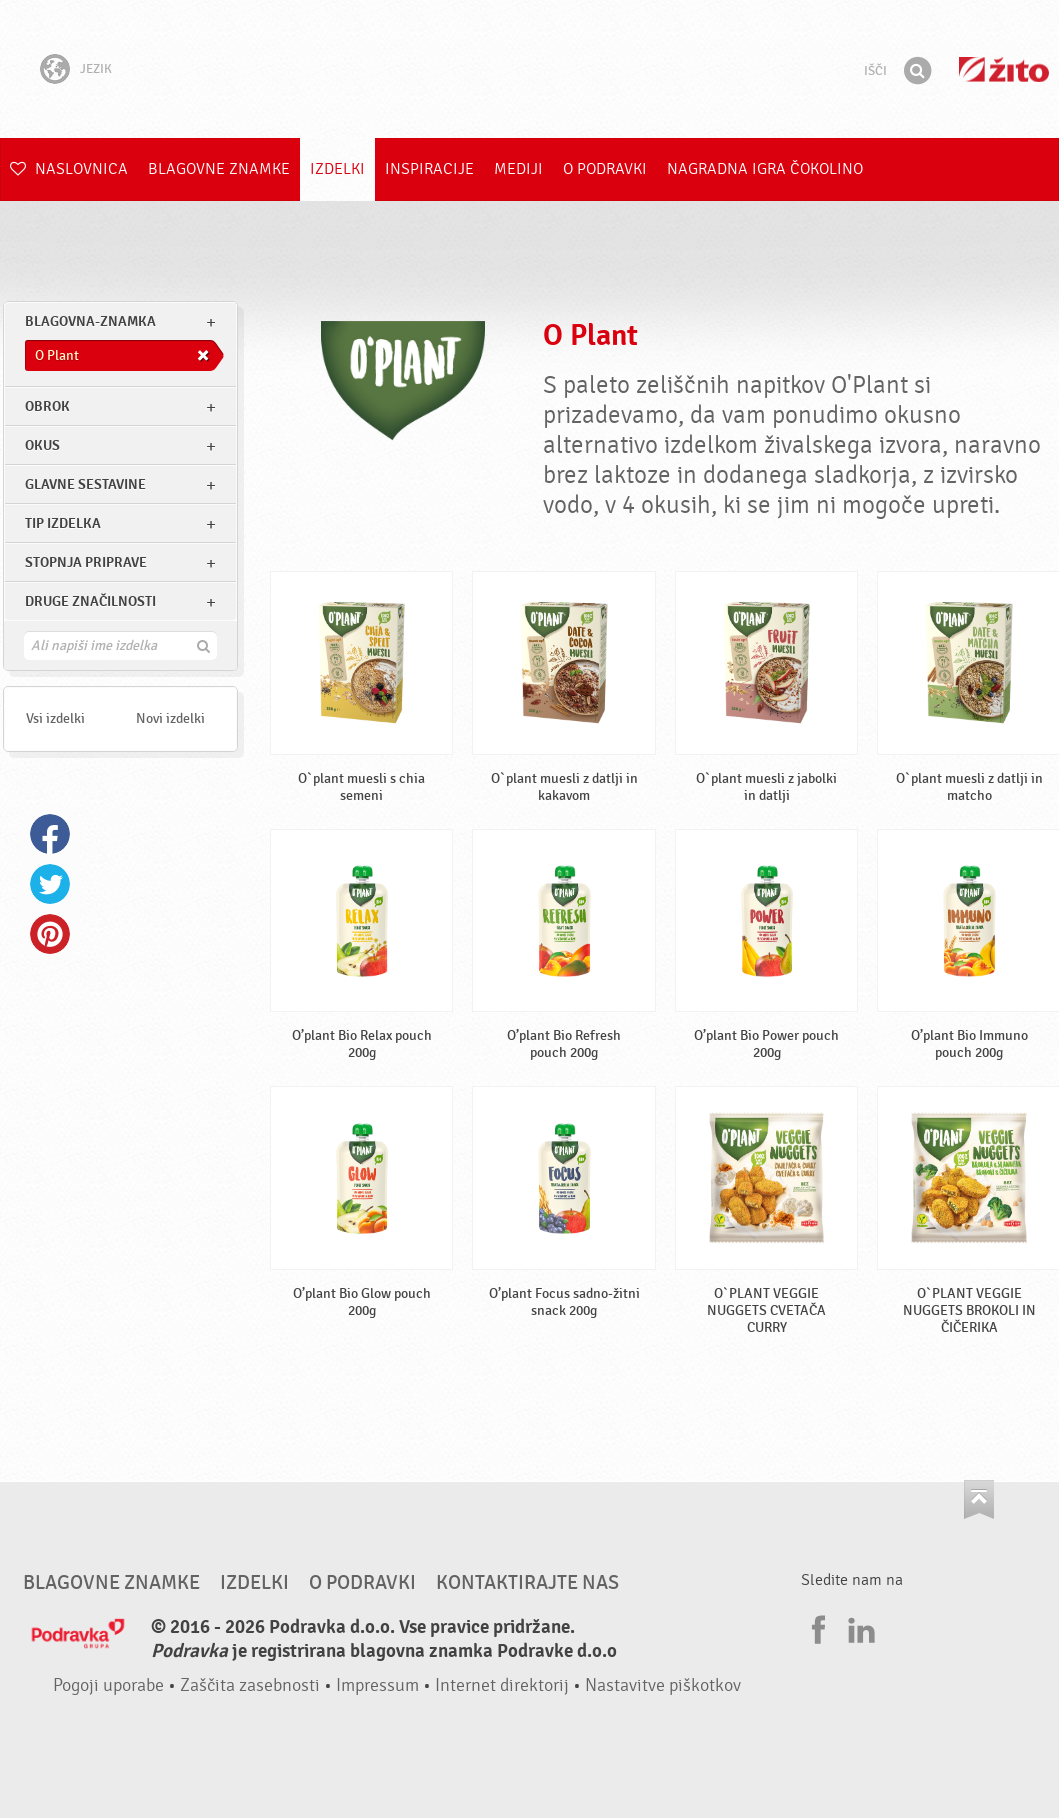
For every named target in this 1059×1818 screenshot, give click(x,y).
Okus (42, 445)
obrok (47, 406)
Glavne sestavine (85, 484)
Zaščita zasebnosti (250, 1685)
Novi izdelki (170, 718)
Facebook (50, 834)
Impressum (377, 1685)
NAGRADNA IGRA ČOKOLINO (765, 169)
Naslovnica (69, 169)
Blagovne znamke (219, 169)
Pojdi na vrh (979, 1499)
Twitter (50, 884)
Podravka (530, 69)
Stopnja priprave (86, 562)
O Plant (590, 335)
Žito (1004, 69)
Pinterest (50, 934)
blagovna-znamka (90, 321)
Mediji (518, 169)
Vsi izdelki (55, 718)
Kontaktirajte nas (527, 1583)
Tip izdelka (63, 523)
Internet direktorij (502, 1685)
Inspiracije (429, 169)
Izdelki (337, 169)
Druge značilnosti (90, 601)
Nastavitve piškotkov (663, 1685)
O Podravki (605, 169)
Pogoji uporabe (108, 1685)
